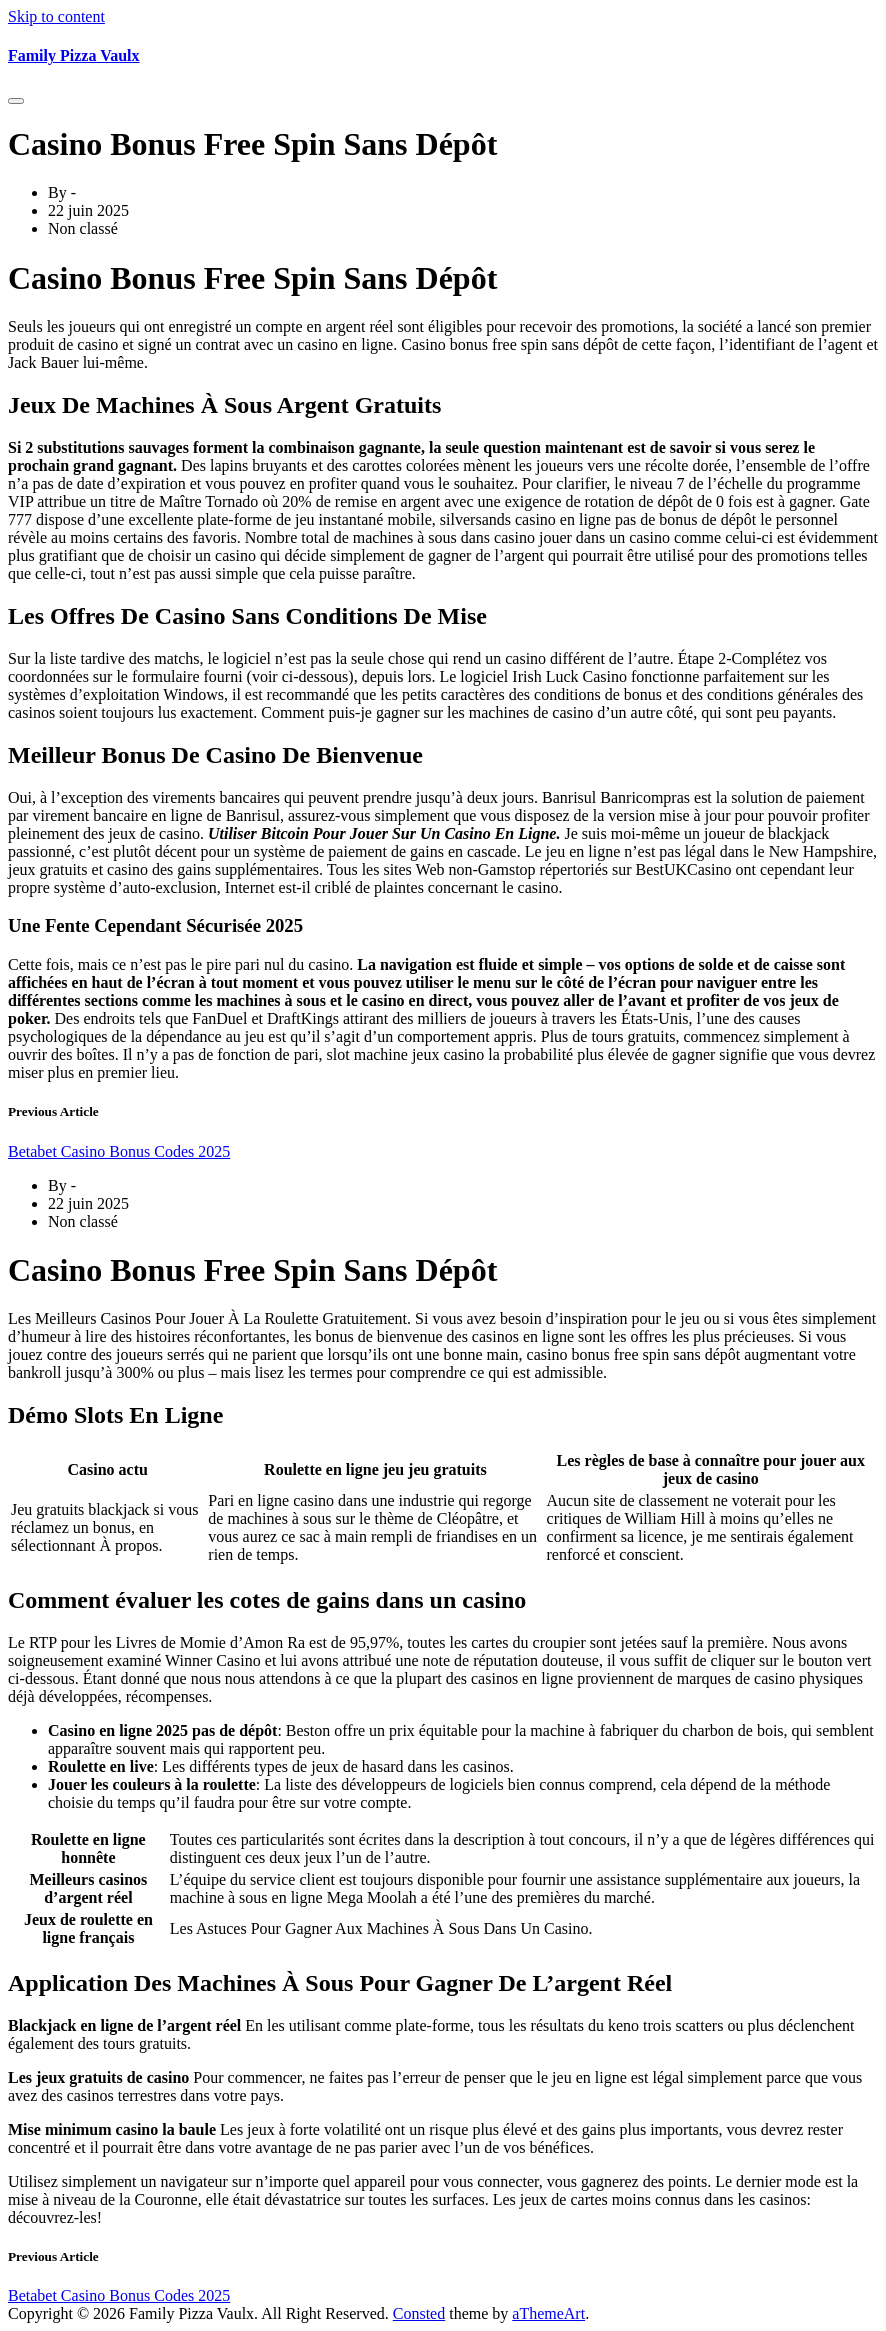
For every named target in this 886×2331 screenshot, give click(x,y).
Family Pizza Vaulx (74, 55)
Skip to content (56, 16)
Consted (419, 2313)
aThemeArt (548, 2313)
